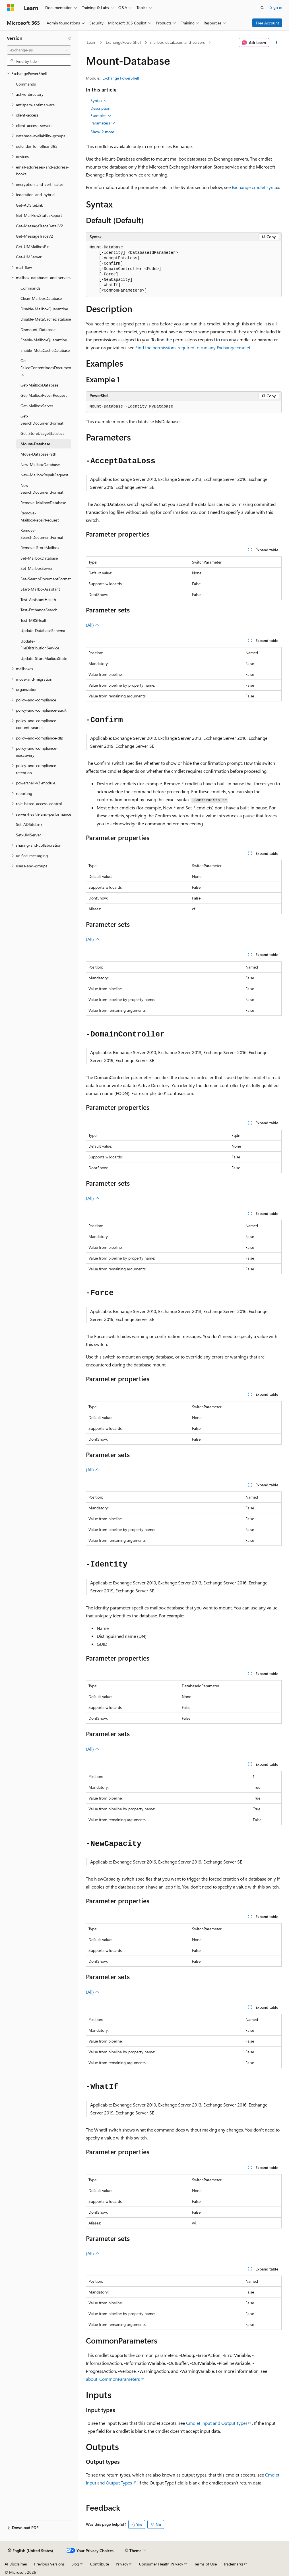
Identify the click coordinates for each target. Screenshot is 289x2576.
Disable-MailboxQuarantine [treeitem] (44, 308)
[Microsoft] (10, 7)
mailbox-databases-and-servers (177, 42)
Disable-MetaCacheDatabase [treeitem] (45, 319)
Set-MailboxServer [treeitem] (36, 568)
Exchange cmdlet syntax (255, 187)
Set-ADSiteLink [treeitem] (29, 824)
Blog (75, 2564)
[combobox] (39, 50)
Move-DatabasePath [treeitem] (38, 454)
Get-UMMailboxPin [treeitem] (32, 246)
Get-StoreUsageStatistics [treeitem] (42, 433)
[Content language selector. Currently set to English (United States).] (31, 2550)
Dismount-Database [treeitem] (37, 329)
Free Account (267, 23)
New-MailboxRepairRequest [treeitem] (44, 474)
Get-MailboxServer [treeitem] (36, 405)
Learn (91, 42)
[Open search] (262, 8)
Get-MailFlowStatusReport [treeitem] (39, 215)
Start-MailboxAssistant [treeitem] (40, 589)
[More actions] (276, 42)
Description (100, 108)
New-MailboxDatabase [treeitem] (40, 464)
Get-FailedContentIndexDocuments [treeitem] (45, 367)
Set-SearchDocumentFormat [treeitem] (45, 578)
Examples (101, 115)
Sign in (276, 7)
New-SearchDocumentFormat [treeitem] (41, 489)
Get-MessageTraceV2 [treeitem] (34, 236)
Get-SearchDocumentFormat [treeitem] (41, 419)
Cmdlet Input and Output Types (216, 2423)
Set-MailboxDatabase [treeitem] (39, 558)
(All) (93, 625)
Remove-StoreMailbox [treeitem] (39, 547)
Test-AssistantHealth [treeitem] (38, 599)
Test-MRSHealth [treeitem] (34, 620)
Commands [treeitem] (26, 84)
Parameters (102, 123)
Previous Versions (49, 2564)
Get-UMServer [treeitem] (29, 256)
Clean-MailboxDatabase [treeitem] (41, 298)
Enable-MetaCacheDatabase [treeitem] (45, 350)
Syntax (98, 100)
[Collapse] (70, 38)
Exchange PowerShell (120, 78)
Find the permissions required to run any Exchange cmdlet (192, 347)
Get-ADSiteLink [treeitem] (29, 205)
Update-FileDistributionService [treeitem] (39, 644)
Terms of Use (205, 2564)
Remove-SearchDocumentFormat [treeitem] (41, 533)
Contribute (99, 2564)
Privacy (122, 2564)
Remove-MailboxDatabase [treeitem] (43, 502)
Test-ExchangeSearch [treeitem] (38, 609)
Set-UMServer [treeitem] (28, 835)
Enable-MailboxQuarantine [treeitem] (43, 339)
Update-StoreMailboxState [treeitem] (43, 658)
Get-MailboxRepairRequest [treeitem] (43, 395)
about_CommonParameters (113, 2379)
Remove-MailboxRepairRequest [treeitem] (39, 516)
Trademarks (233, 2564)
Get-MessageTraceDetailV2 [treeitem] (39, 225)
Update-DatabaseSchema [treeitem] (42, 630)
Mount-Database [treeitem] (35, 443)
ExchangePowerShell (123, 42)
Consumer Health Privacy (161, 2564)
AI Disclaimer (16, 2564)
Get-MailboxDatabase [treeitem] (39, 385)
